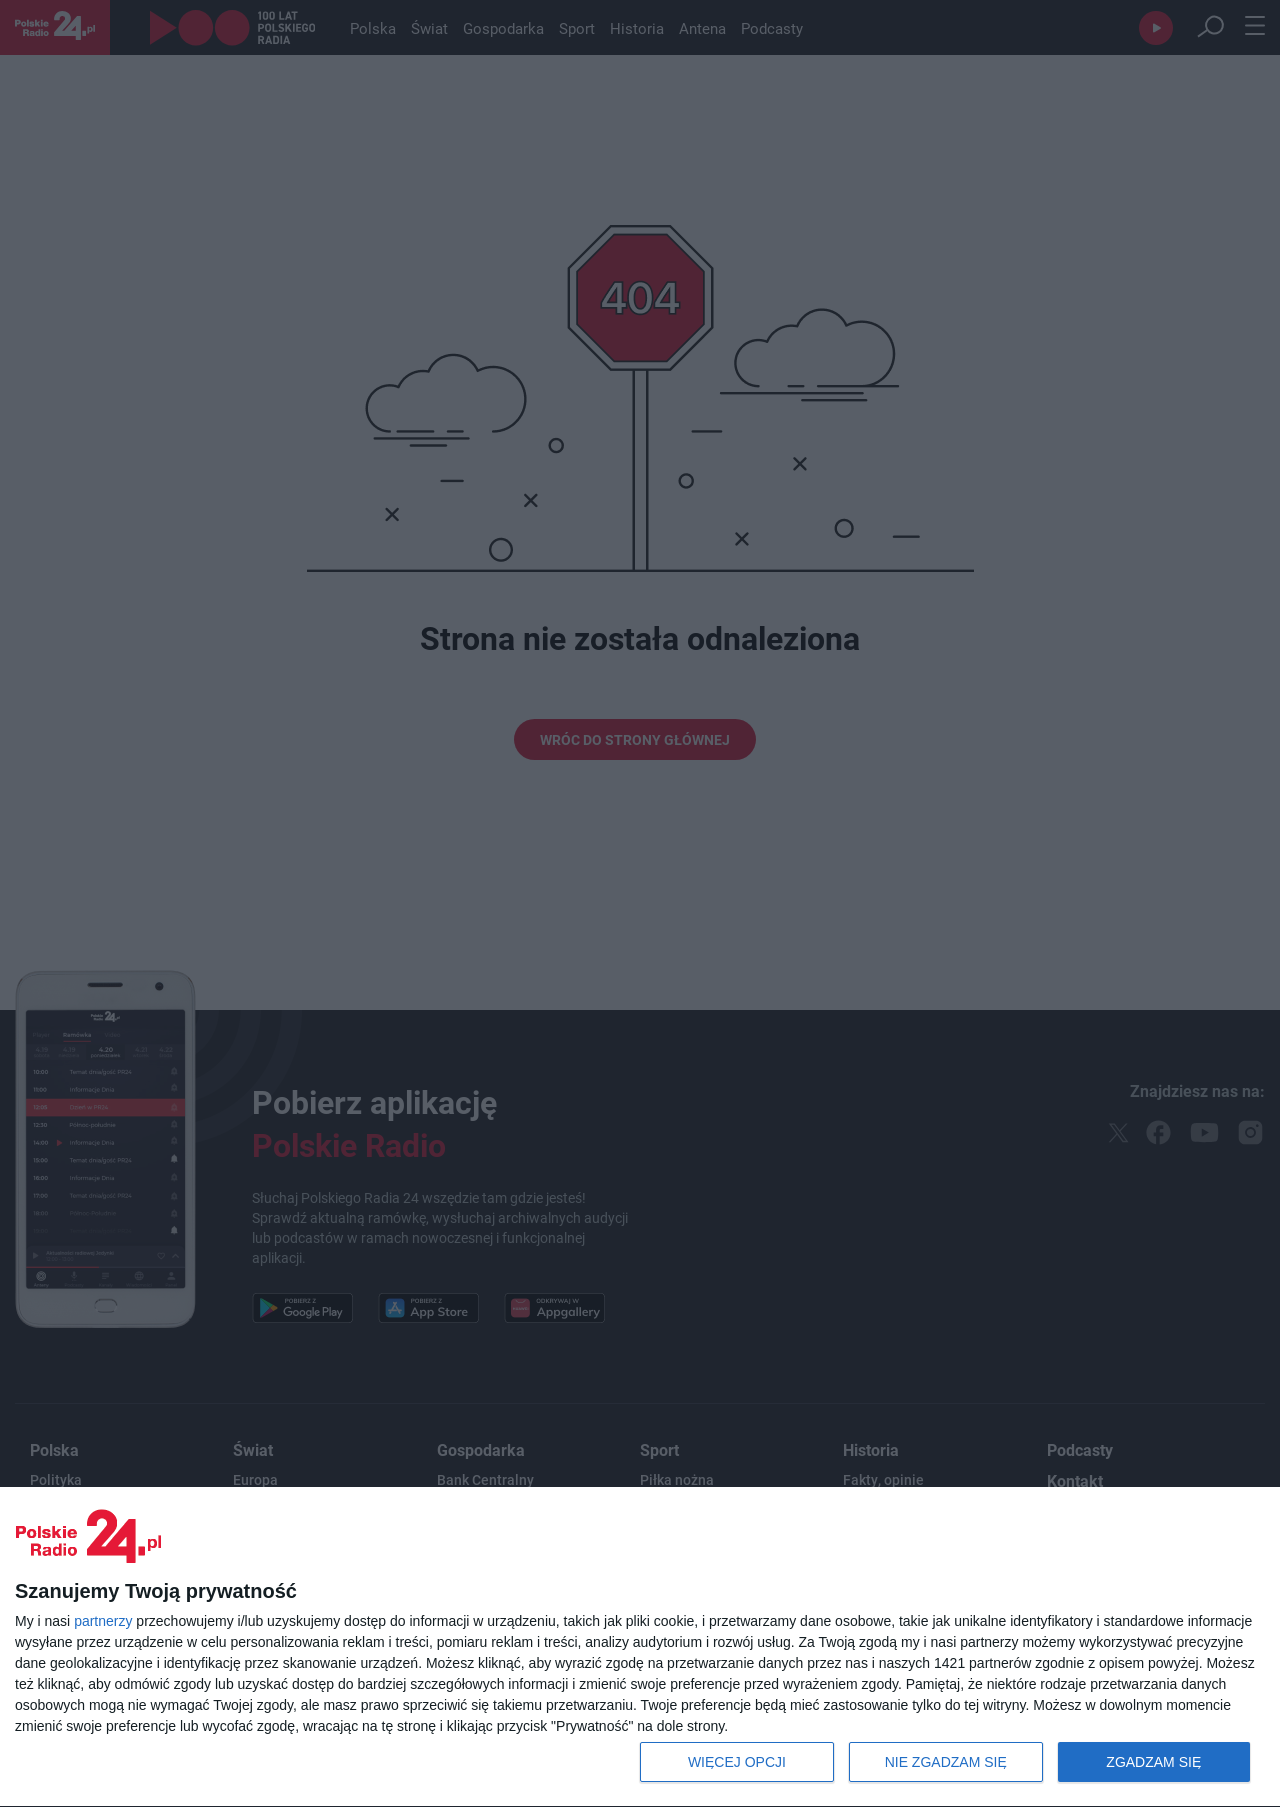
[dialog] (640, 1647)
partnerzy (103, 1621)
